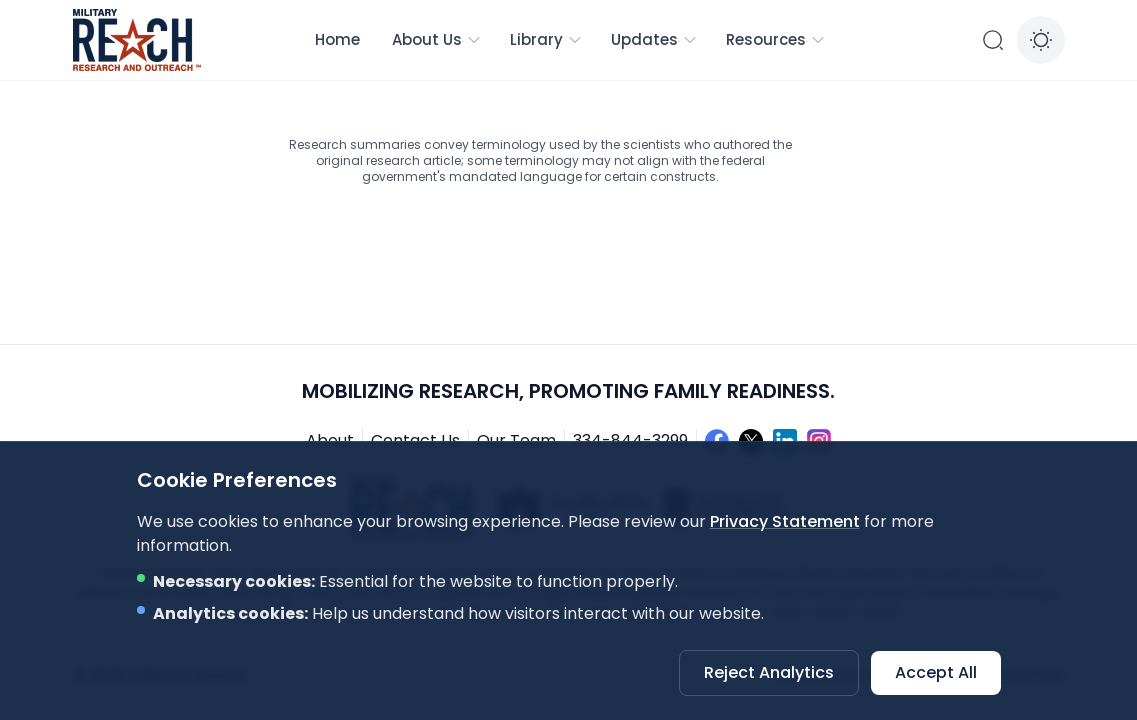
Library (546, 39)
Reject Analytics (769, 672)
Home (337, 39)
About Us (437, 39)
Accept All (936, 672)
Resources (776, 39)
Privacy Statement (785, 521)
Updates (654, 39)
